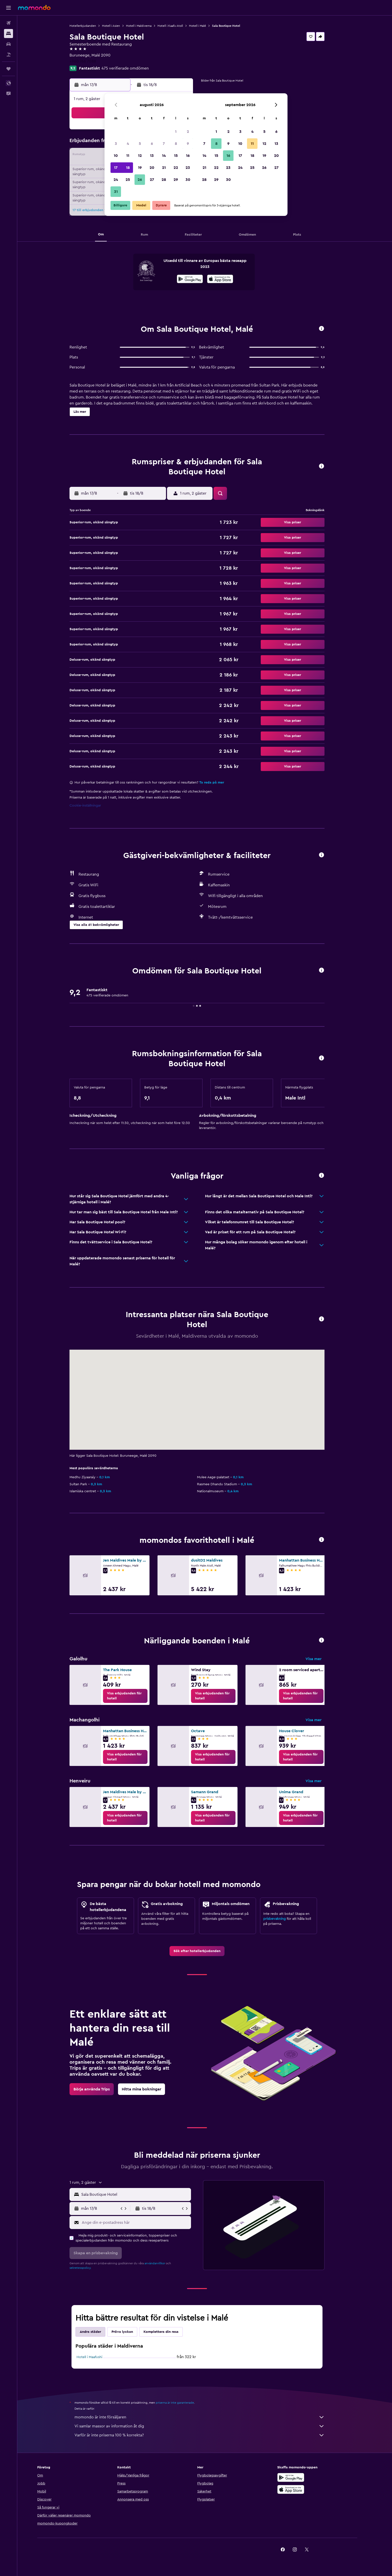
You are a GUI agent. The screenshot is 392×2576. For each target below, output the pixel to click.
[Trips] (8, 69)
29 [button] (176, 180)
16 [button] (188, 156)
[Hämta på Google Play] (197, 279)
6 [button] (152, 144)
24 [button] (116, 180)
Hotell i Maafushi (97, 2357)
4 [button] (128, 144)
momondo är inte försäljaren (207, 2417)
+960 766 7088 (90, 61)
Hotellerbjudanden (90, 25)
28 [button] (164, 180)
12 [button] (140, 156)
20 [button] (152, 168)
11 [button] (127, 156)
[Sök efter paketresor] (8, 55)
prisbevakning (282, 1919)
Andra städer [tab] (98, 2332)
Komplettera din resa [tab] (168, 2332)
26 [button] (140, 180)
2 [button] (188, 132)
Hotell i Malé (205, 25)
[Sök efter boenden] (8, 34)
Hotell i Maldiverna (146, 25)
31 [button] (116, 192)
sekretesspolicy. (88, 2267)
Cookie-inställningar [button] (93, 805)
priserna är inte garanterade (183, 2402)
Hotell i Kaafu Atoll (178, 25)
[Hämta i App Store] (228, 279)
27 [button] (152, 180)
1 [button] (175, 132)
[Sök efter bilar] (8, 44)
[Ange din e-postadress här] (142, 2222)
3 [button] (116, 144)
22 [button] (176, 168)
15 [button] (176, 156)
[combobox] (142, 2194)
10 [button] (116, 156)
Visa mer (321, 1659)
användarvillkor (162, 2263)
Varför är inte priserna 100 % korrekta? (207, 2435)
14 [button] (164, 156)
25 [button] (128, 180)
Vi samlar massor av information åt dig (207, 2426)
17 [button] (116, 168)
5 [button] (140, 144)
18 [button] (128, 168)
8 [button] (176, 144)
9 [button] (188, 144)
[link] (133, 1696)
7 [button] (164, 144)
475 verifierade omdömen (132, 68)
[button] (8, 7)
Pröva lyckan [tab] (130, 2332)
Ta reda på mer (219, 782)
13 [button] (152, 156)
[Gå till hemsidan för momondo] (34, 7)
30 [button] (188, 180)
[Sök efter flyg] (8, 23)
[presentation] (228, 279)
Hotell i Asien (119, 25)
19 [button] (140, 168)
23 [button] (188, 168)
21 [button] (164, 168)
